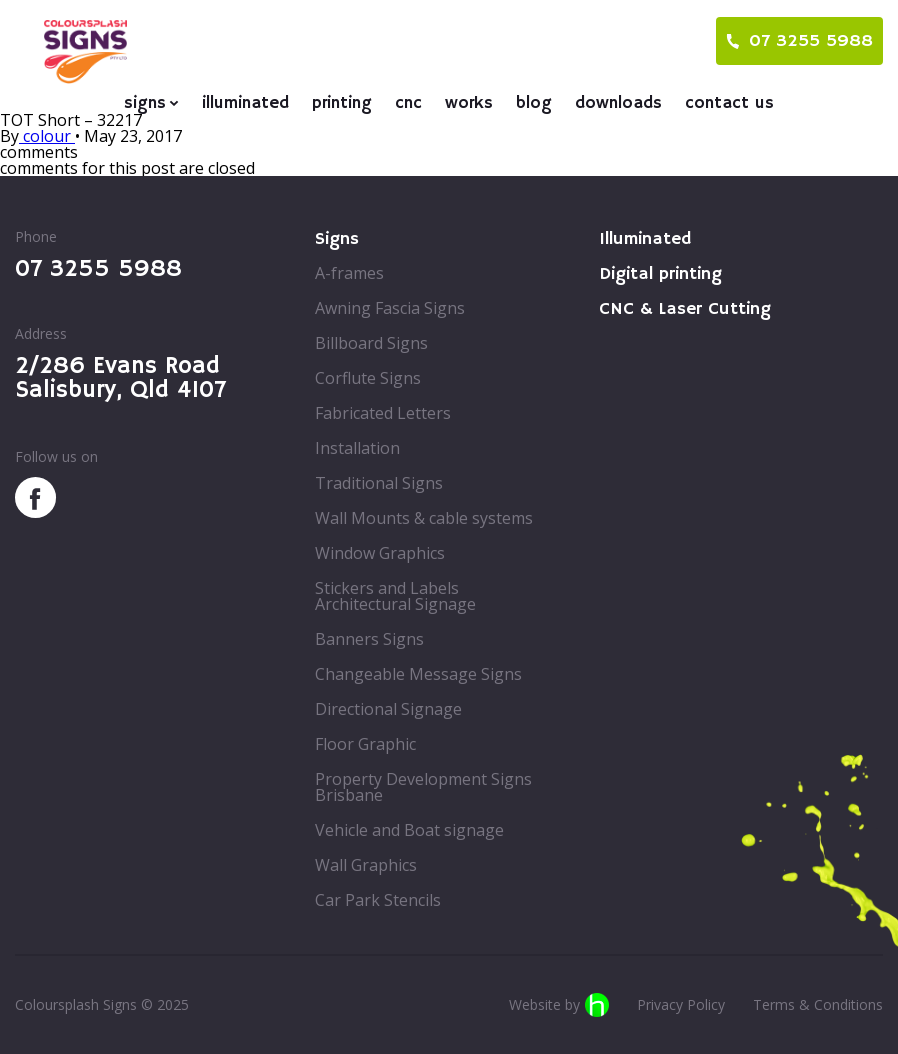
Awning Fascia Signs (390, 308)
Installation (357, 448)
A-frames (349, 273)
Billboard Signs (371, 343)
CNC (408, 103)
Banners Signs (369, 639)
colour (47, 136)
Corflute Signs (368, 378)
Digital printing (660, 274)
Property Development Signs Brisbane (423, 787)
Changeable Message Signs (418, 674)
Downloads (618, 103)
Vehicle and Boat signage (409, 830)
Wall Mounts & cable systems (424, 518)
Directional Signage (388, 709)
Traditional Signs (379, 483)
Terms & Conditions (818, 1005)
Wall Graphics (366, 865)
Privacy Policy (681, 1005)
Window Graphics (380, 553)
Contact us (729, 103)
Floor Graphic (365, 744)
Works (469, 103)
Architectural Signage (395, 604)
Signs (145, 103)
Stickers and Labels (387, 588)
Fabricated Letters (383, 413)
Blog (534, 103)
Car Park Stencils (378, 900)
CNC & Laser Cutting (685, 309)
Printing (342, 103)
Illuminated (245, 103)
